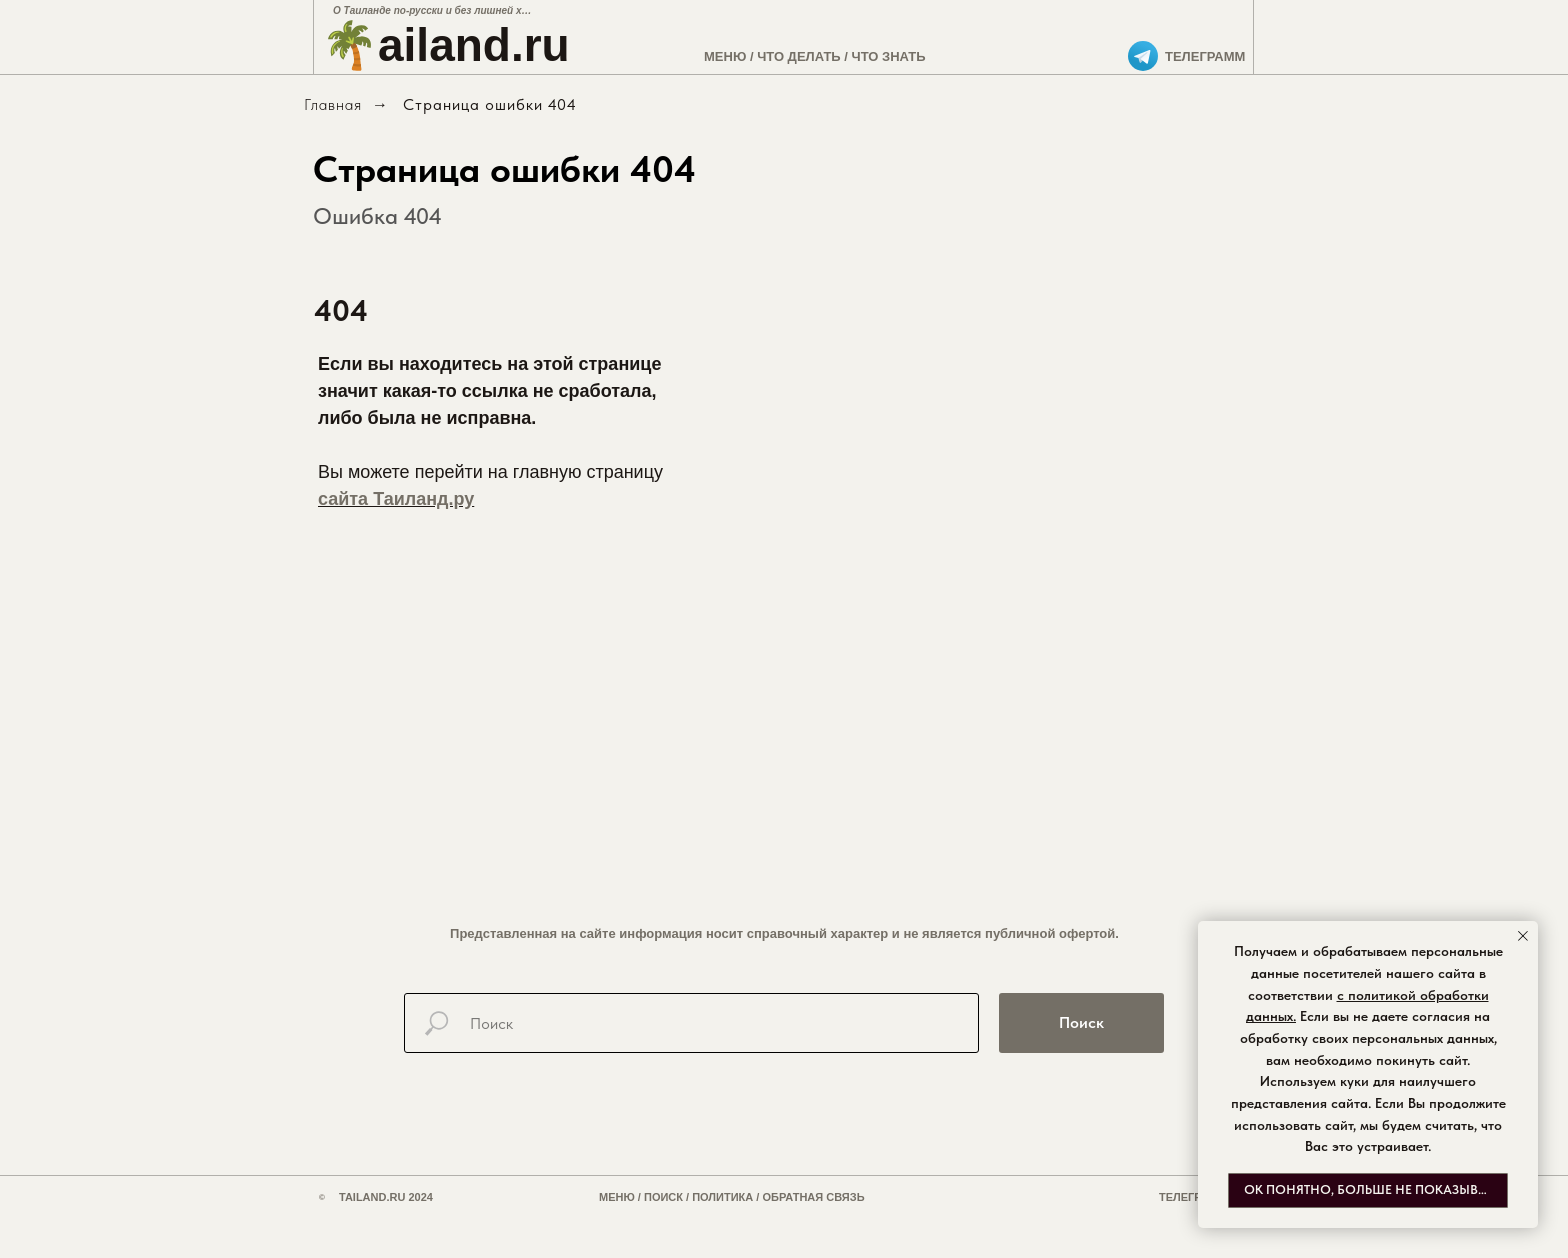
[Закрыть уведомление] (1523, 936)
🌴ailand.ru (445, 45)
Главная (333, 104)
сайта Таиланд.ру (396, 499)
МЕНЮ (725, 56)
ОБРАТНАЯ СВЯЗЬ (813, 1197)
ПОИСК (663, 1197)
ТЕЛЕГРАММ (1205, 56)
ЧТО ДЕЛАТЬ (799, 56)
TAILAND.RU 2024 (386, 1197)
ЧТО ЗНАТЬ (889, 56)
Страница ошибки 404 (490, 104)
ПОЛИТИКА (722, 1197)
